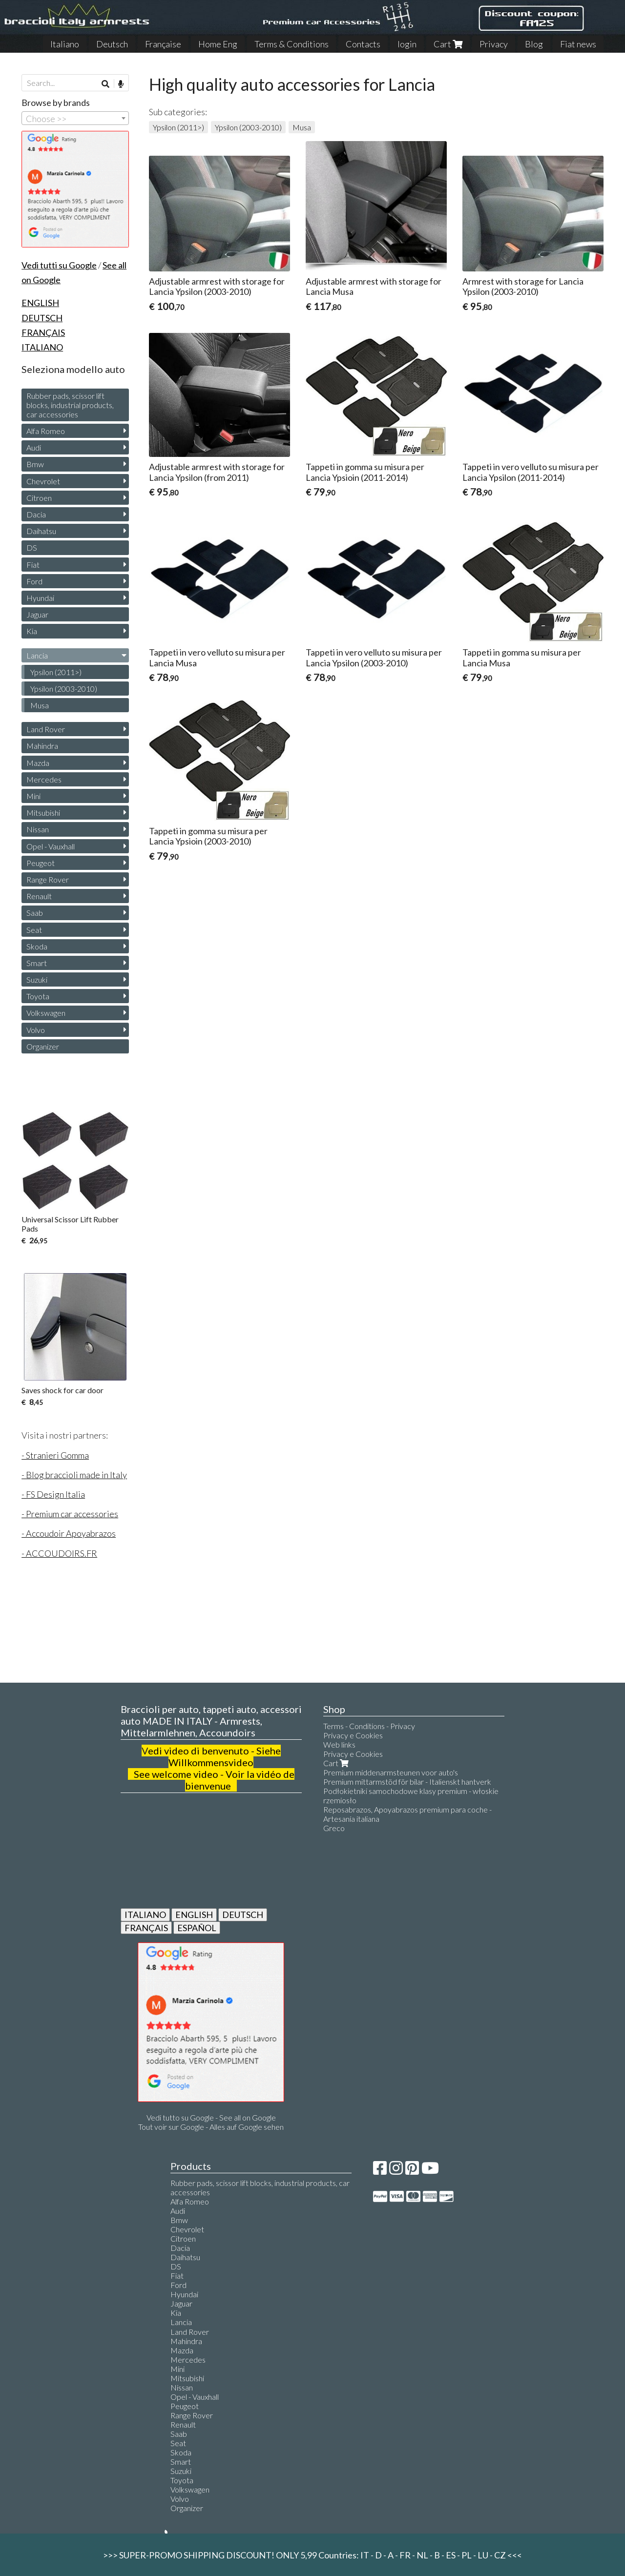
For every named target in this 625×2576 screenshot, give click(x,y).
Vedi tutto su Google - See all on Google (211, 2117)
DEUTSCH (242, 1914)
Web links (339, 1744)
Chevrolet (43, 481)
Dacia (36, 514)
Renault (39, 896)
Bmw (35, 464)
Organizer (42, 1046)
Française (163, 44)
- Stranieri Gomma (55, 1455)
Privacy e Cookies (353, 1735)
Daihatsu (41, 531)
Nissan (37, 829)
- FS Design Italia (53, 1494)
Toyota (37, 996)
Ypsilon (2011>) (178, 127)
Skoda (36, 946)
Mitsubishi (43, 812)
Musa (301, 127)
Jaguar (37, 614)
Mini (33, 796)
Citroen (39, 497)
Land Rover (45, 729)
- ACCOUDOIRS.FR (59, 1553)
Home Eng (217, 44)
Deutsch (112, 44)
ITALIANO (145, 1914)
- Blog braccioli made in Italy (74, 1474)
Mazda (37, 762)
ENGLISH (194, 1914)
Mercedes (44, 779)
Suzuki (36, 979)
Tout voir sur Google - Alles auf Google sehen (211, 2126)
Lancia (37, 655)
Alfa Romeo (45, 430)
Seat (34, 929)
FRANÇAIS (146, 1927)
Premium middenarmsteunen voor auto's (390, 1772)
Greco (334, 1828)
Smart (36, 963)
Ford (34, 581)
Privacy (493, 44)
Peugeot (40, 862)
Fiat (33, 564)
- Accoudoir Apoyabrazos (68, 1533)
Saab (34, 912)
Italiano (64, 44)
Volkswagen (45, 1012)
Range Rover (47, 879)
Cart (448, 44)
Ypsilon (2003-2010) (248, 127)
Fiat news (578, 44)
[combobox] (75, 118)
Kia (31, 631)
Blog (534, 44)
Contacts (363, 44)
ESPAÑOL (196, 1927)
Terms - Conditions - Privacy (369, 1726)
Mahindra (42, 745)
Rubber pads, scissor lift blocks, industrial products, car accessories (70, 405)
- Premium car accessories (69, 1513)
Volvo (35, 1029)
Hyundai (40, 597)
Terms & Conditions (291, 44)
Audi (33, 447)
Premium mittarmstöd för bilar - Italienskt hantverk (407, 1781)
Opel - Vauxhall (50, 846)
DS (31, 547)
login (407, 44)
